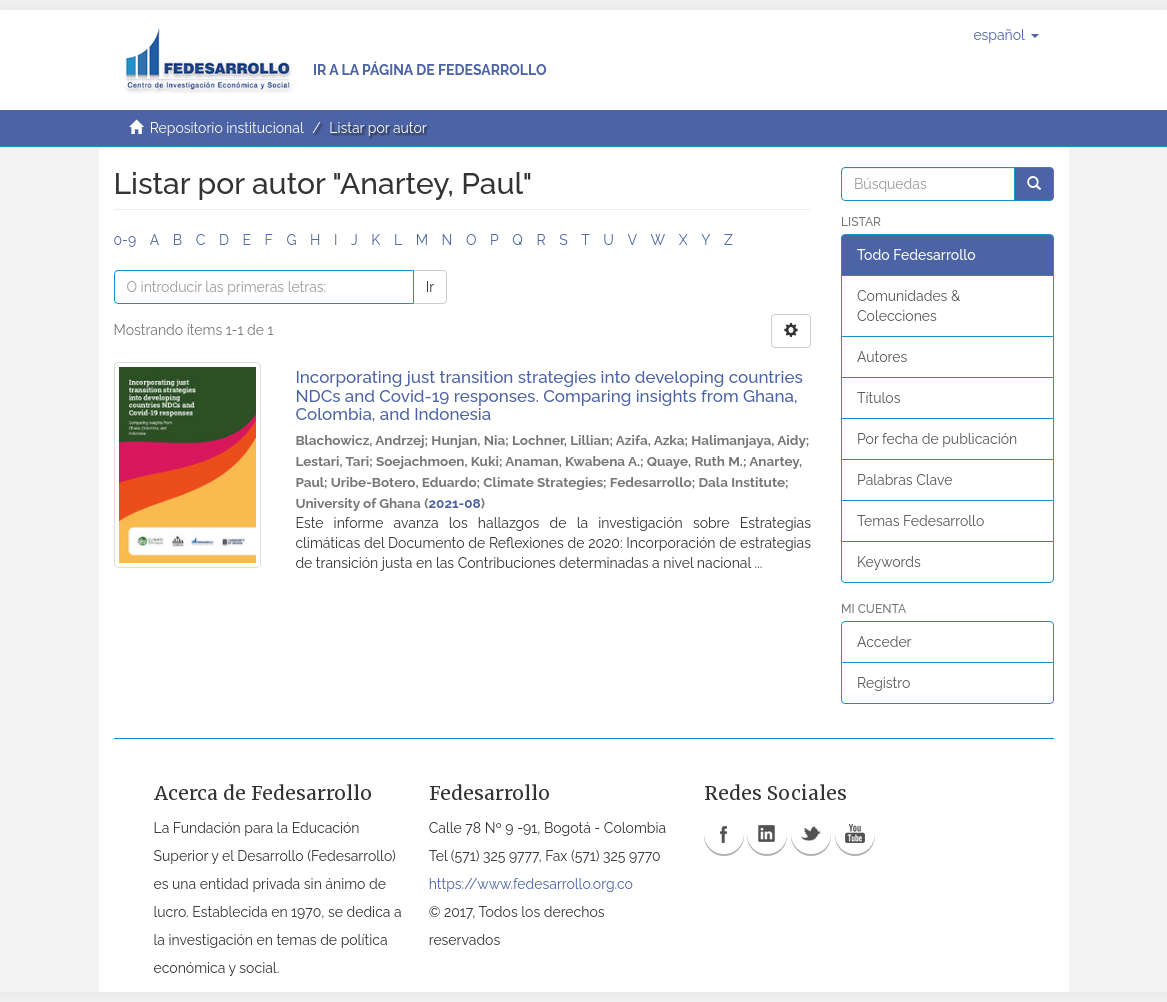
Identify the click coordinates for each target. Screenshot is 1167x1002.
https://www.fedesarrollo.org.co (531, 884)
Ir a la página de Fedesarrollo (430, 70)
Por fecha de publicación (937, 439)
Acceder (884, 642)
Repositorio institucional (227, 128)
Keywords (889, 562)
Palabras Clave (904, 480)
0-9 (125, 240)
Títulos (878, 398)
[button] (1005, 35)
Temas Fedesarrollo (920, 521)
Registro (883, 683)
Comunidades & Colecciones (908, 306)
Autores (882, 357)
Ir (430, 287)
